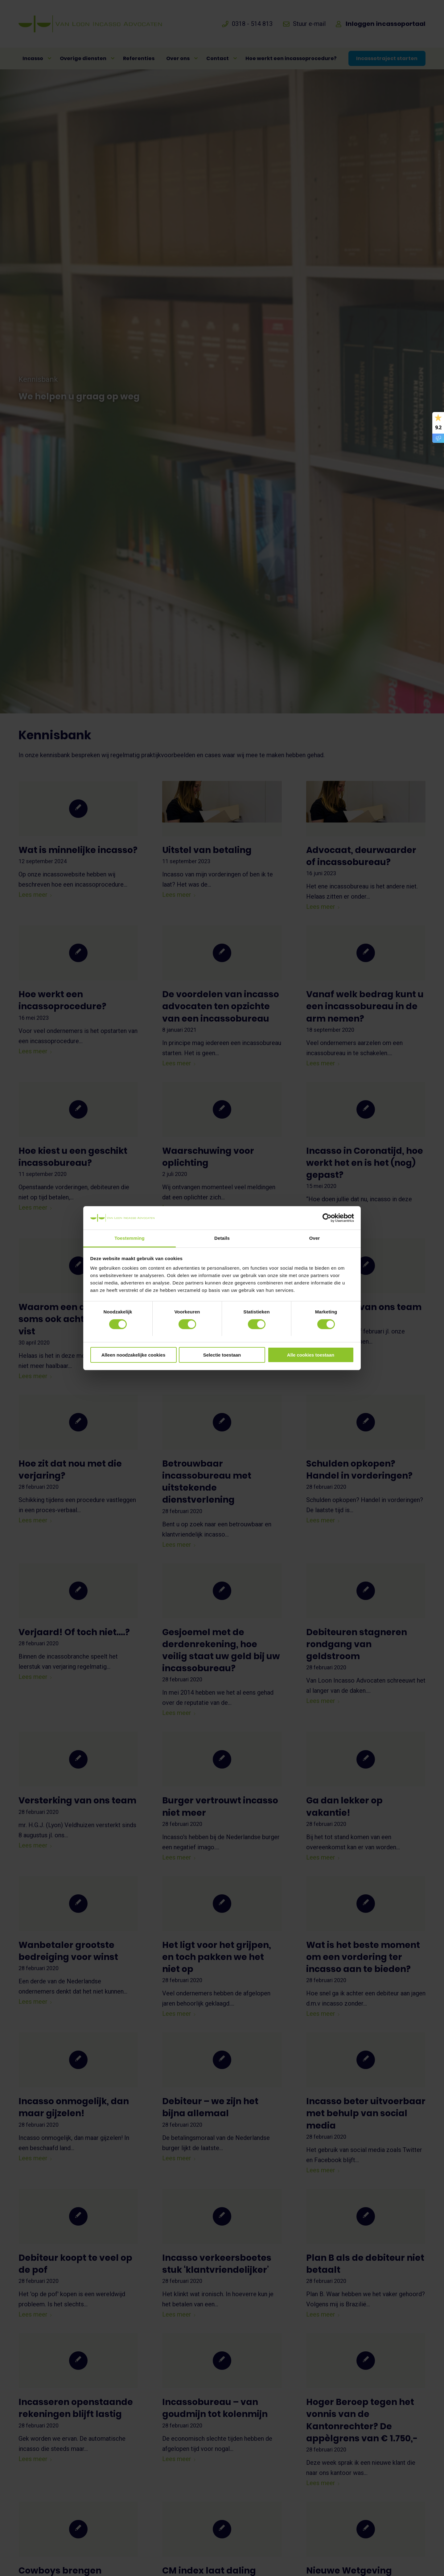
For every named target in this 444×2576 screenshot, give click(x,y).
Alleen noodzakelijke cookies (133, 1354)
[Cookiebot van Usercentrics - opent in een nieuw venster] (327, 1218)
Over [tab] (314, 1238)
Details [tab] (222, 1238)
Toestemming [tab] (129, 1238)
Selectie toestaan (222, 1354)
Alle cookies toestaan (310, 1354)
